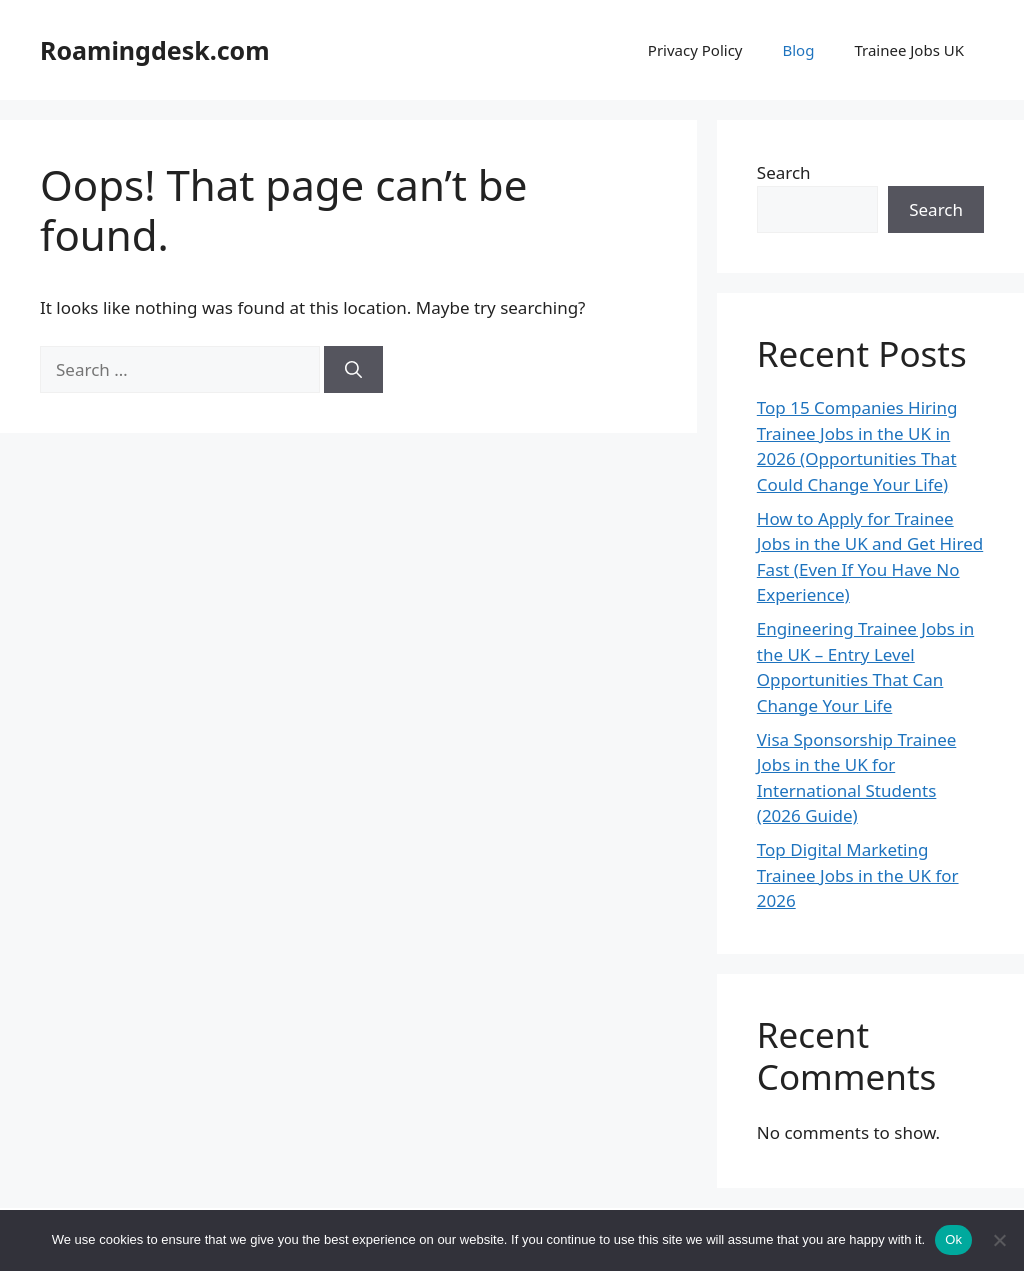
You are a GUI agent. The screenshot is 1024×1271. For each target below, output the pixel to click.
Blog (798, 50)
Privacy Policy (695, 50)
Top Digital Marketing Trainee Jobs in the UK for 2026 (858, 875)
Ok (953, 1239)
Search (784, 172)
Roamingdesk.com (155, 50)
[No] (999, 1240)
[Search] (353, 370)
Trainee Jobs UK (909, 50)
